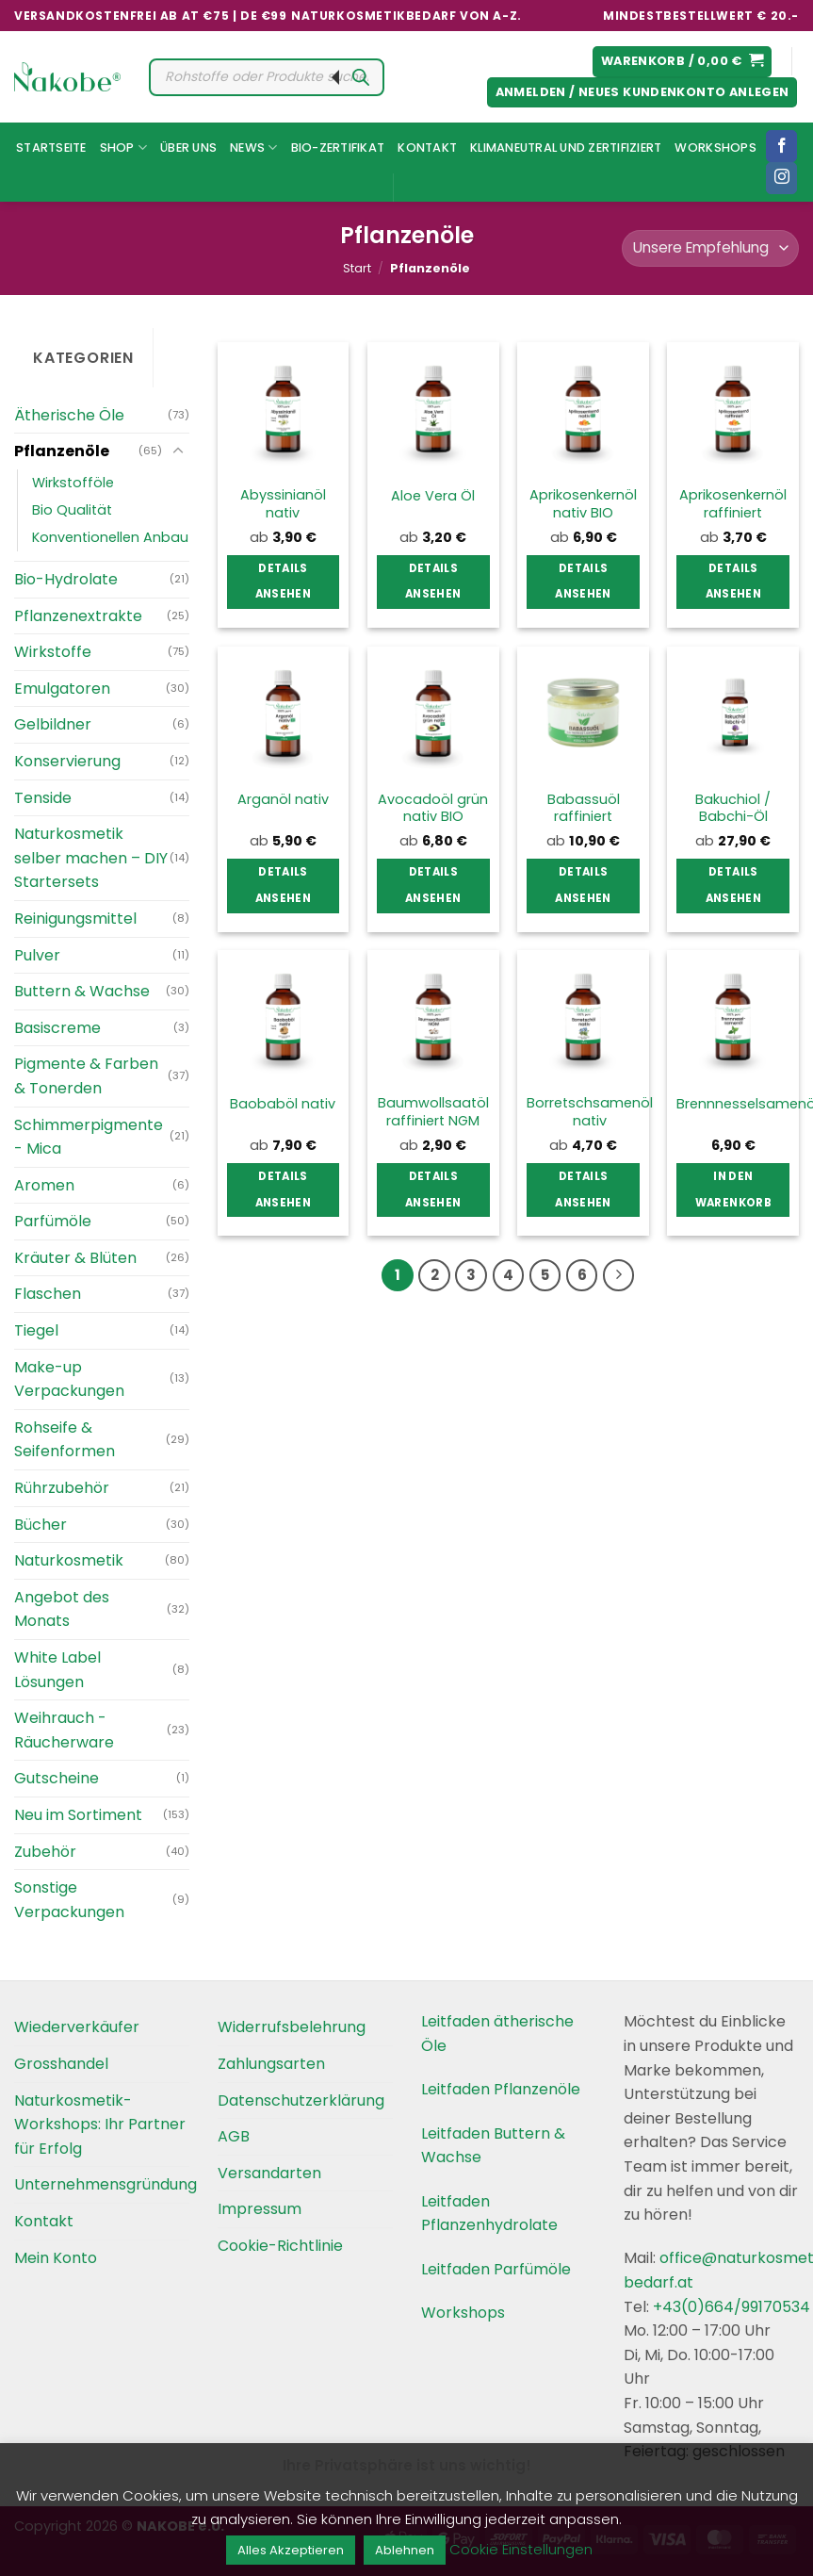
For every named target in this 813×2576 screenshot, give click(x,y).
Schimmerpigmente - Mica (88, 1137)
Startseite (51, 147)
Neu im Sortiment (78, 1815)
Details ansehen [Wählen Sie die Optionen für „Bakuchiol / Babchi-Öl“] (733, 885)
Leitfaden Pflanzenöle (500, 2089)
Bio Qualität (72, 509)
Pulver (37, 955)
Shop (123, 147)
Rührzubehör (61, 1488)
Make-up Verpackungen (69, 1379)
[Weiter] (619, 1275)
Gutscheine (56, 1778)
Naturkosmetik (68, 1560)
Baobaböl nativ (282, 1104)
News (253, 147)
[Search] (360, 77)
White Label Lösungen (57, 1670)
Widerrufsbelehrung (292, 2027)
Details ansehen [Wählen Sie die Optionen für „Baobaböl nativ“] (283, 1189)
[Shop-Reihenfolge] (710, 248)
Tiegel (36, 1330)
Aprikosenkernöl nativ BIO (583, 503)
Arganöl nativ (283, 800)
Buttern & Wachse (82, 991)
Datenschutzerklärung (301, 2100)
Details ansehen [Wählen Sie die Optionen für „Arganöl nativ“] (283, 885)
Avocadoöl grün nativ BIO (433, 808)
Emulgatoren (62, 688)
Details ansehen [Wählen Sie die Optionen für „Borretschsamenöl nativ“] (582, 1189)
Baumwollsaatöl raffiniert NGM (433, 1111)
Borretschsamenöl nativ (590, 1111)
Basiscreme (57, 1028)
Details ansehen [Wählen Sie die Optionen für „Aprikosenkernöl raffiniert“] (733, 581)
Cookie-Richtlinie (280, 2245)
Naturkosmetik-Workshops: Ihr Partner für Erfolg (100, 2124)
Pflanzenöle (61, 451)
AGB (234, 2136)
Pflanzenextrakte (78, 616)
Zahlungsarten (271, 2064)
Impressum (259, 2209)
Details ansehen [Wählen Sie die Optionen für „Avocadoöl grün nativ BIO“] (433, 885)
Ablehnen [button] (404, 2550)
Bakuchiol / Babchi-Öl (733, 808)
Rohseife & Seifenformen (64, 1440)
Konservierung (67, 761)
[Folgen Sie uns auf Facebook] (781, 146)
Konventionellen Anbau (110, 537)
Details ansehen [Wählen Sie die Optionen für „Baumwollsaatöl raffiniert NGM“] (433, 1189)
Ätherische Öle (69, 415)
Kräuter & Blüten (75, 1258)
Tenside (43, 798)
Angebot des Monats (61, 1609)
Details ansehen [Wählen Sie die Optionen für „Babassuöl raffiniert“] (582, 885)
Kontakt (427, 147)
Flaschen (47, 1293)
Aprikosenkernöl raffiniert (733, 503)
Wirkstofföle (73, 482)
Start (357, 268)
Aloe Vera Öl (433, 496)
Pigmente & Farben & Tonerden (86, 1076)
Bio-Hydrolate (66, 579)
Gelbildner (52, 724)
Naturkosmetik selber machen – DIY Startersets (91, 858)
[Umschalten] (178, 451)
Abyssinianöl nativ (283, 503)
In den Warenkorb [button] (733, 1189)
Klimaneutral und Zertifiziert (565, 147)
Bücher (40, 1524)
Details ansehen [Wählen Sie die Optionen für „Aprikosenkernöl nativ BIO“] (582, 581)
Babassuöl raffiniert (583, 808)
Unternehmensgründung (105, 2184)
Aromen (44, 1185)
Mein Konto (55, 2258)
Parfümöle (52, 1221)
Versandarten (269, 2173)
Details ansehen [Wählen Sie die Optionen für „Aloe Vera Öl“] (433, 581)
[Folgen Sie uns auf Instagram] (781, 178)
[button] (682, 61)
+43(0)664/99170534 (731, 2307)
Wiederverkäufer (76, 2027)
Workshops (715, 147)
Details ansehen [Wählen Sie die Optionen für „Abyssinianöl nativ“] (283, 581)
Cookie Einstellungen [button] (521, 2549)
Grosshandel (61, 2064)
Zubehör (45, 1851)
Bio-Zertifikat (338, 147)
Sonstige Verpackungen (69, 1900)
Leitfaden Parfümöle (496, 2269)
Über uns (188, 147)
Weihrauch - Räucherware (64, 1730)
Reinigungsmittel (75, 918)
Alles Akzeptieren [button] (290, 2550)
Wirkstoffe (52, 652)
